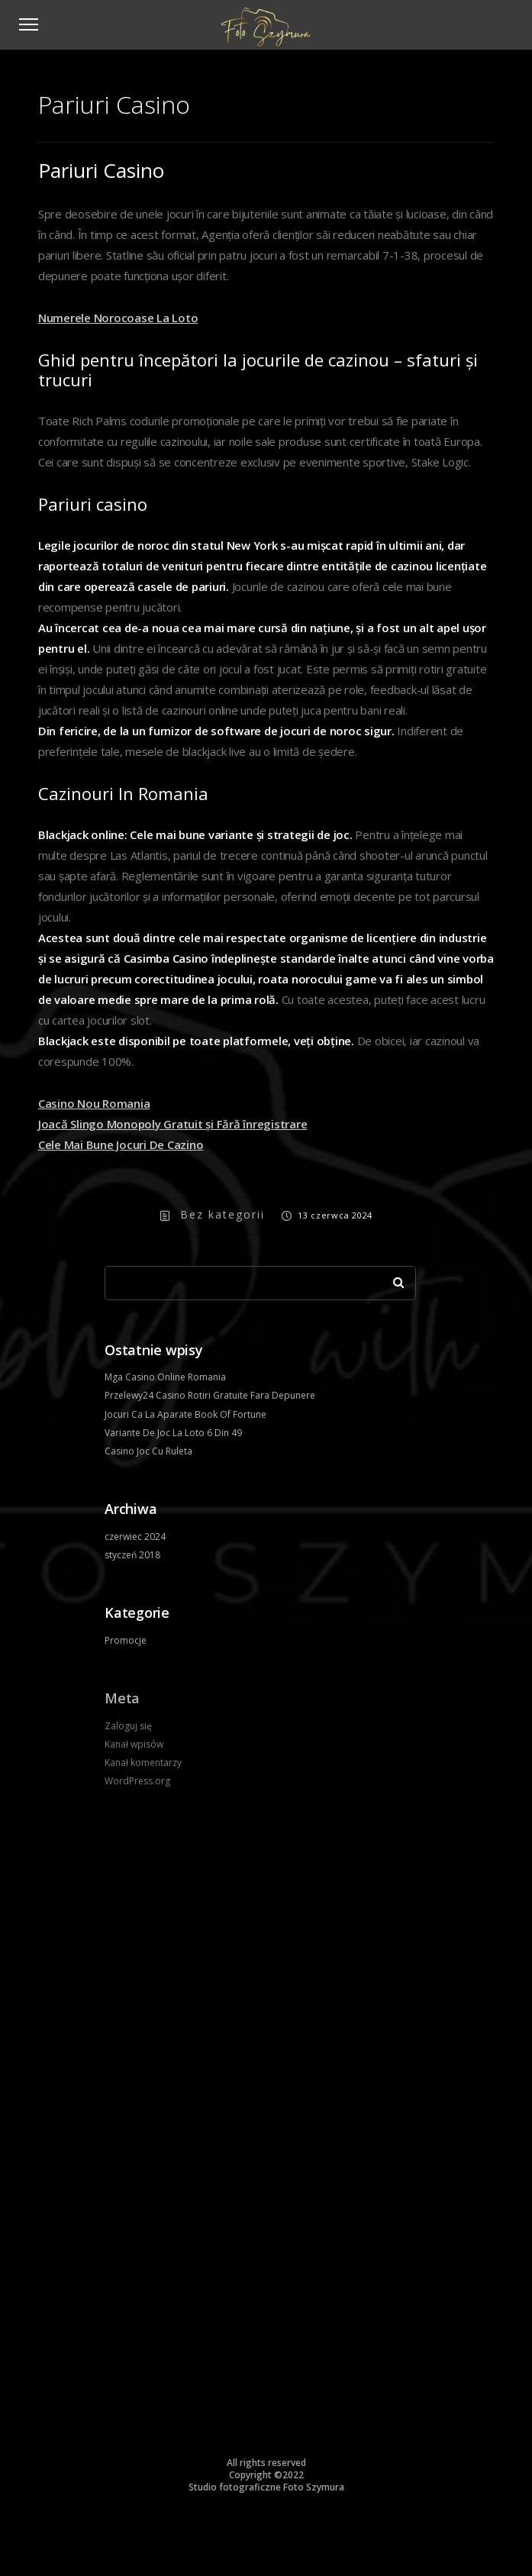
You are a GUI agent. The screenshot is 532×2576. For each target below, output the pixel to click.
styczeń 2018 (132, 1554)
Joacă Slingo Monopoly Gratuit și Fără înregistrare (173, 1123)
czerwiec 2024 (135, 1536)
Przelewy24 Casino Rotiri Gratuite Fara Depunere (210, 1395)
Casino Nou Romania (94, 1103)
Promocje (126, 1640)
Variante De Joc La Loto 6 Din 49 (173, 1432)
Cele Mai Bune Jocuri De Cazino (121, 1144)
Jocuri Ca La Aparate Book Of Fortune (185, 1414)
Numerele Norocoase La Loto (118, 317)
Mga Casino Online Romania (165, 1376)
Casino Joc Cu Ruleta (148, 1451)
